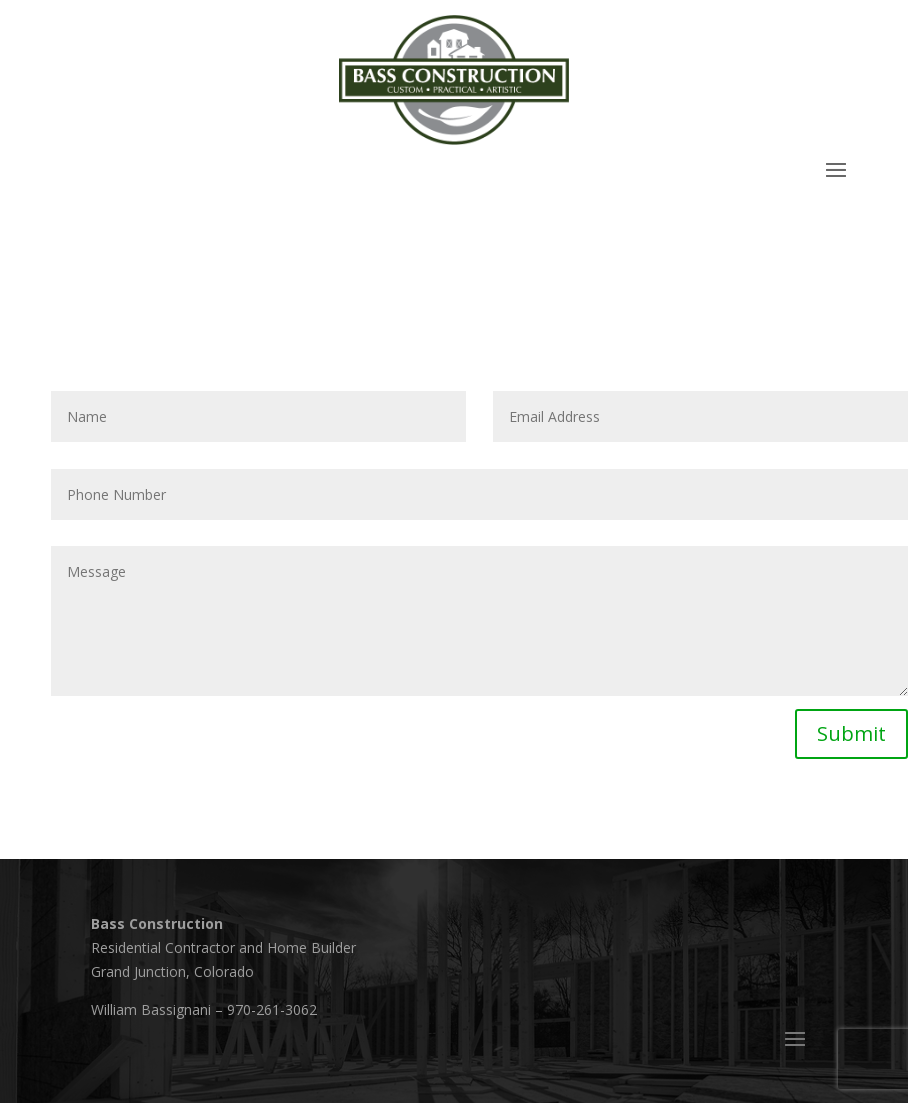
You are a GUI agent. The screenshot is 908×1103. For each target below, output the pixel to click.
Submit (851, 733)
